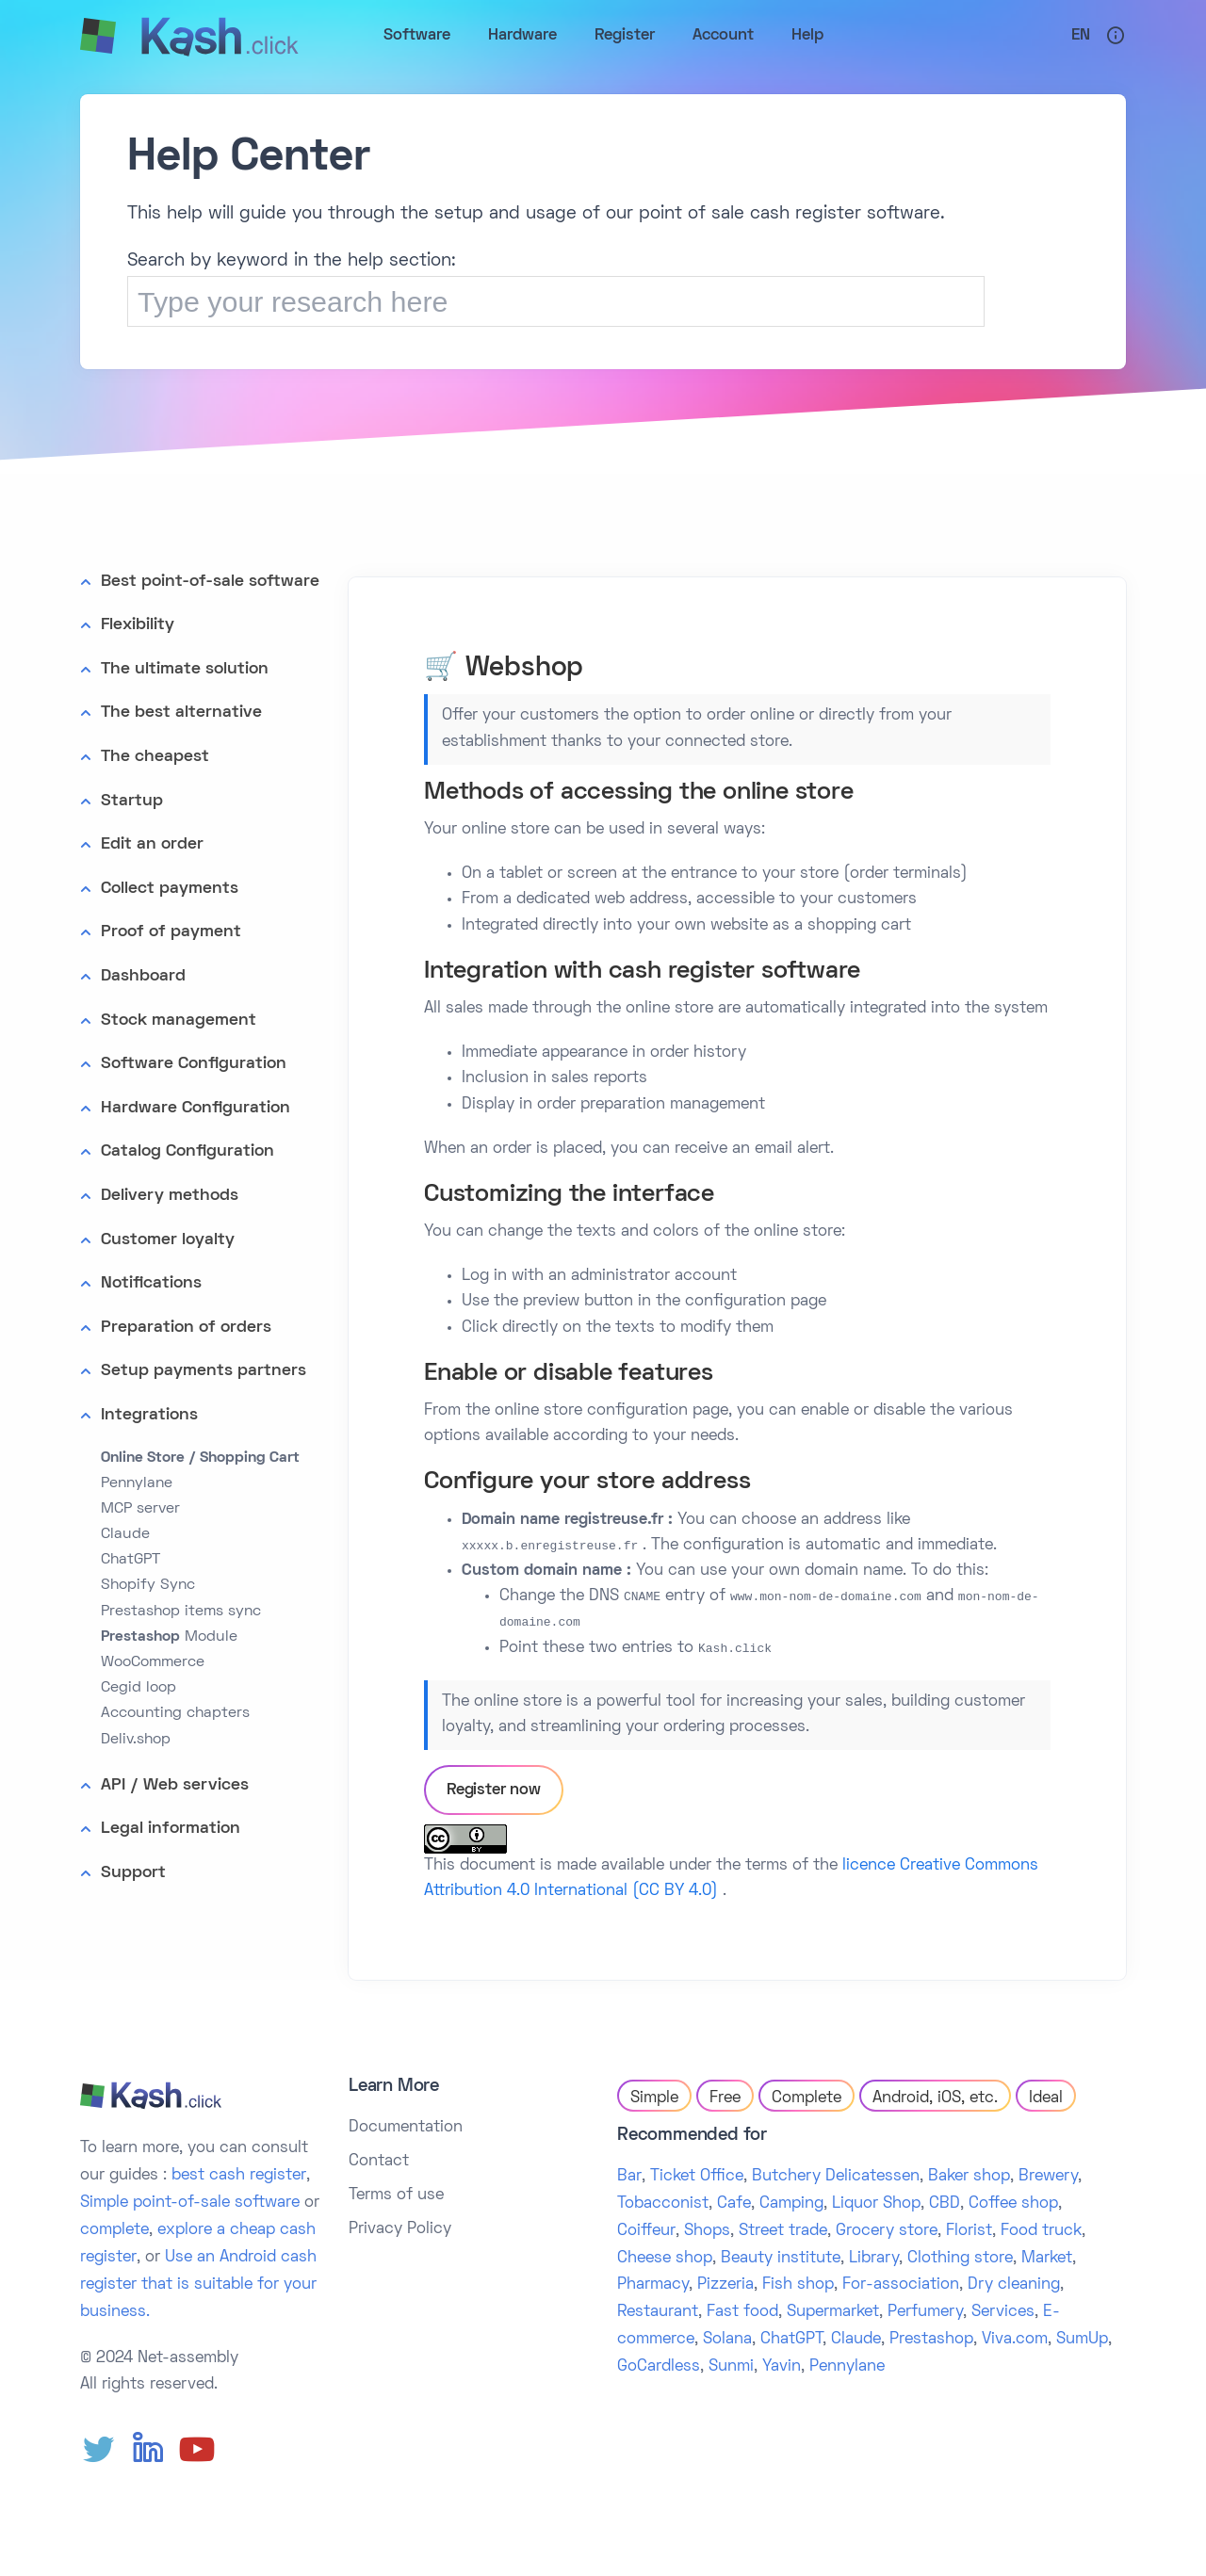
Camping (791, 2203)
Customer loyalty (168, 1240)
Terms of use (396, 2195)
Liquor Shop (876, 2203)
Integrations (149, 1415)
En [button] (1080, 35)
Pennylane (136, 1483)
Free (725, 2098)
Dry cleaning (1014, 2284)
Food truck (1041, 2231)
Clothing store (960, 2258)
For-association (900, 2284)
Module (169, 1637)
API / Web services (175, 1785)
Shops (707, 2231)
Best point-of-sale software (210, 582)
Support (133, 1873)
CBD (944, 2203)
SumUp (1082, 2339)
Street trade (783, 2231)
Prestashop (931, 2339)
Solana (727, 2339)
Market (1046, 2258)
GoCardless (658, 2366)
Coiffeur (646, 2231)
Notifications (151, 1283)
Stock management (178, 1021)
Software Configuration (193, 1064)
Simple (654, 2098)
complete (114, 2230)
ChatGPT (130, 1559)
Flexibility (137, 625)
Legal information (170, 1829)
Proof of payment (171, 932)
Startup (132, 801)
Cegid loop (138, 1687)
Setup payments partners (203, 1371)
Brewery (1048, 2176)
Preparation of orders (186, 1328)
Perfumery (925, 2312)
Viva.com (1015, 2339)
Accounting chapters (175, 1713)
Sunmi (731, 2366)
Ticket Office (696, 2176)
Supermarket (833, 2312)
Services (1003, 2312)
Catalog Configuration (187, 1151)
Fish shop (798, 2284)
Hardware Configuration (195, 1108)
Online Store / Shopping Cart (200, 1458)
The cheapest (155, 757)
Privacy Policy (400, 2229)
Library (874, 2258)
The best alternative (181, 713)
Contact (379, 2161)
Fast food (742, 2312)
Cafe (734, 2203)
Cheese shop (664, 2258)
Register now (494, 1790)
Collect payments (169, 889)
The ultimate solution (185, 669)
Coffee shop (1013, 2203)
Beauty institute (780, 2258)
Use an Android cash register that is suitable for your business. (198, 2285)
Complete (806, 2098)
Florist (969, 2231)
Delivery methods (169, 1196)
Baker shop (969, 2176)
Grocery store (886, 2231)
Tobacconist (663, 2203)
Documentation (406, 2127)
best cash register (238, 2175)
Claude (125, 1534)
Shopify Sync (148, 1585)
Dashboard (143, 976)
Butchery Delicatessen (836, 2176)
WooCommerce (152, 1662)
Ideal (1046, 2098)
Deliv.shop (136, 1739)
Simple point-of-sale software (190, 2203)
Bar (629, 2176)
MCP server (140, 1508)
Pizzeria (725, 2284)
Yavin (781, 2366)
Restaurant (657, 2312)
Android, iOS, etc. (935, 2098)
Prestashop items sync (181, 1611)
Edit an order (152, 844)
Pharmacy (653, 2284)
